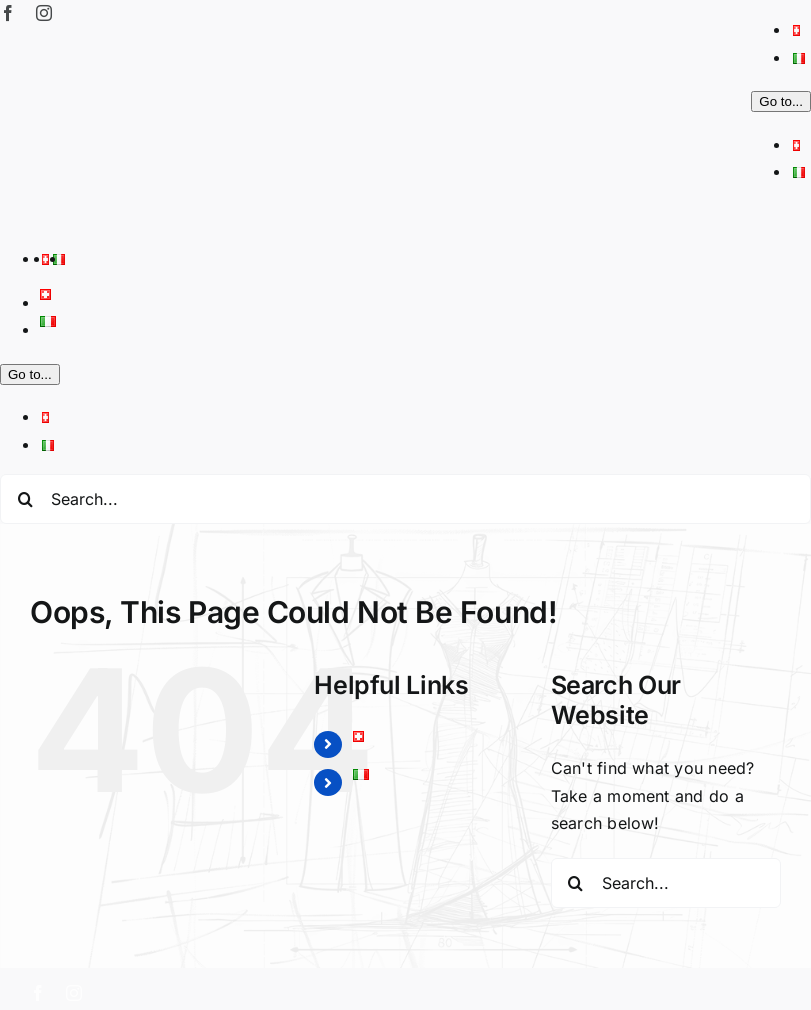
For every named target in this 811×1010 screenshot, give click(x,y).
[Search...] (405, 499)
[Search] (25, 499)
